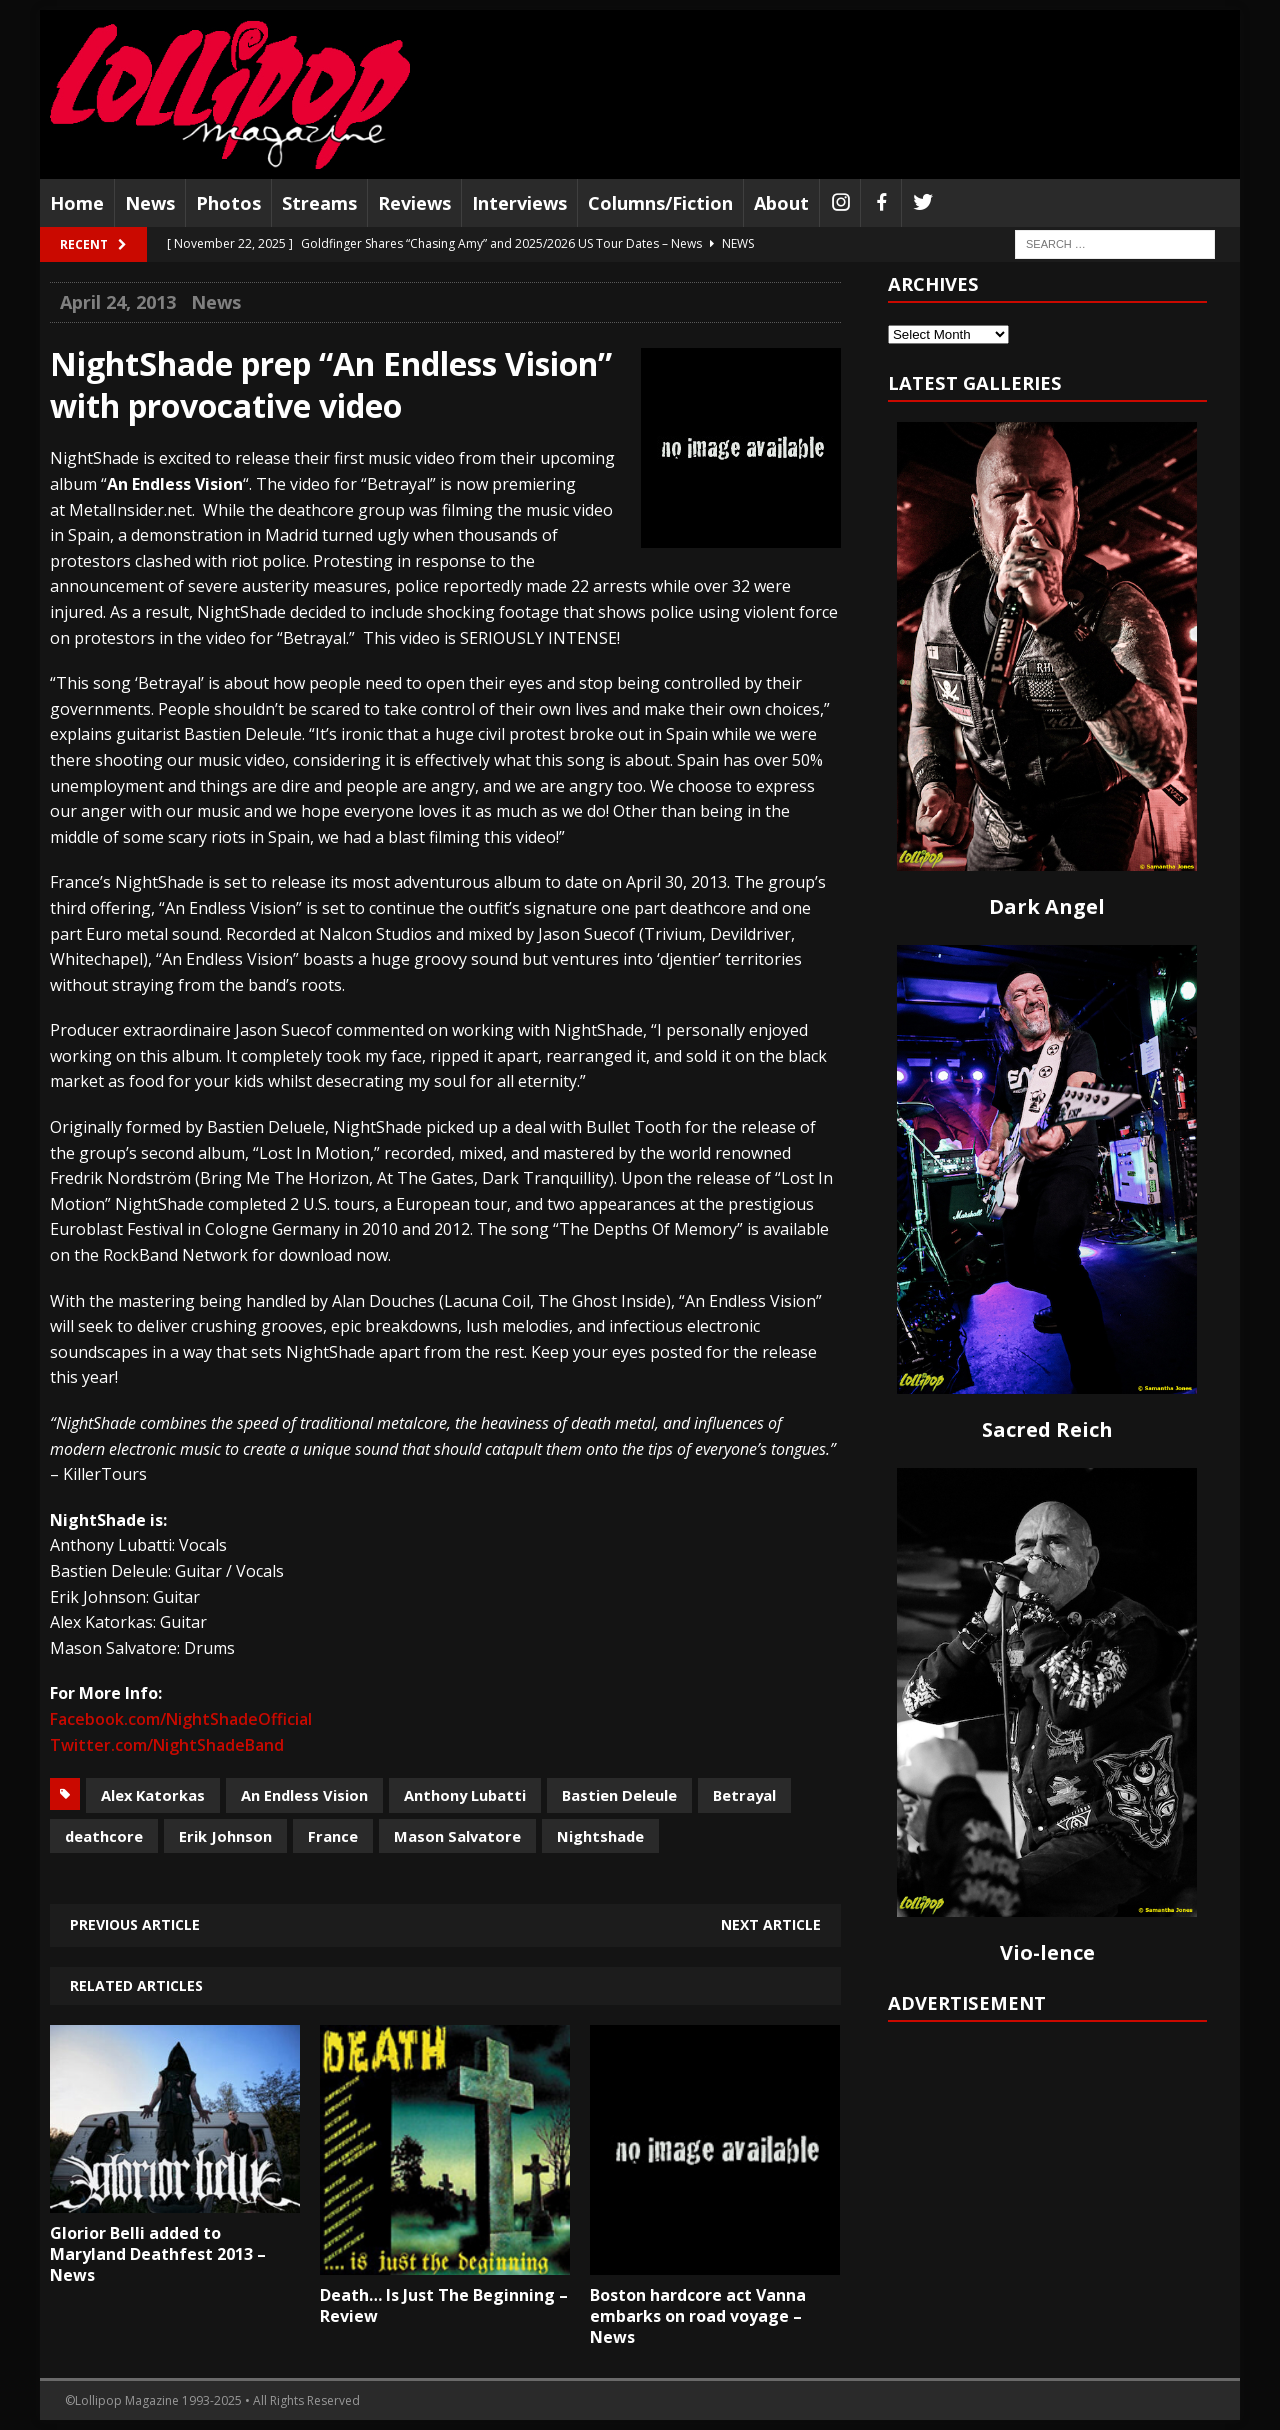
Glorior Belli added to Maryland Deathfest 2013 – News (158, 2254)
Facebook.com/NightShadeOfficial (181, 1719)
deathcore (104, 1836)
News (150, 203)
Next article (771, 1924)
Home (77, 203)
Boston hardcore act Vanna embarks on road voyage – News (698, 2316)
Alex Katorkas (153, 1795)
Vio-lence (1047, 1952)
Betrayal (744, 1795)
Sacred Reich (1047, 1429)
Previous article (135, 1924)
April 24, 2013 (118, 302)
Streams (319, 203)
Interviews (519, 203)
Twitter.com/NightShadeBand (167, 1745)
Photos (228, 203)
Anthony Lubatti (465, 1795)
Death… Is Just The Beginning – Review (444, 2305)
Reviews (414, 203)
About (781, 203)
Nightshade (600, 1836)
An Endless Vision (304, 1795)
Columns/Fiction (660, 203)
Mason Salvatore (457, 1836)
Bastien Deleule (619, 1795)
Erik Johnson (225, 1836)
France (333, 1836)
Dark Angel (1047, 906)
